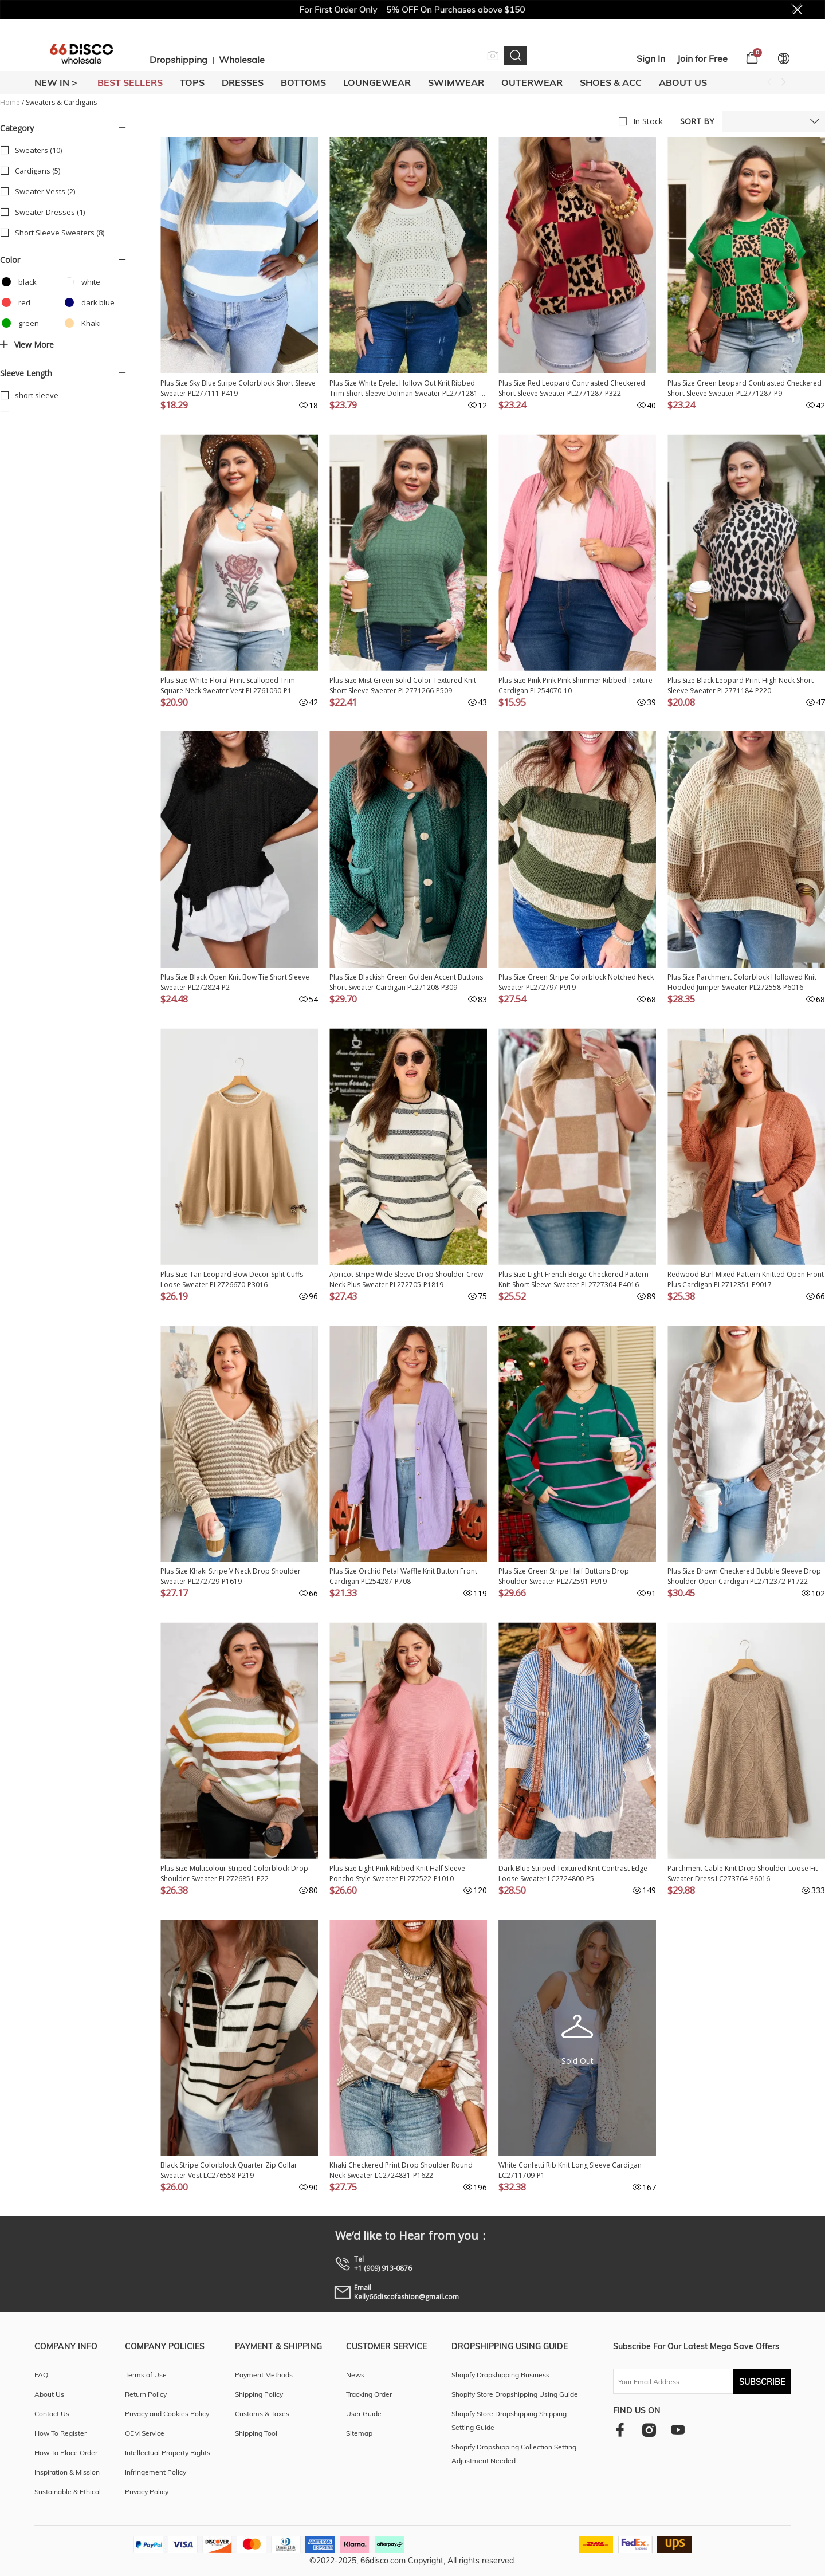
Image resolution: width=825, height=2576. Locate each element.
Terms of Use (146, 2374)
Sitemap (359, 2433)
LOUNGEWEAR (377, 82)
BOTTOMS (303, 82)
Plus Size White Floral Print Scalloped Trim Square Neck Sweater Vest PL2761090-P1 (227, 685)
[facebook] (620, 2429)
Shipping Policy (259, 2394)
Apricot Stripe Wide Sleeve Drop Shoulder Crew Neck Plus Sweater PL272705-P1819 (406, 1279)
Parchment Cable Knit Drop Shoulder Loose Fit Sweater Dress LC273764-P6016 (742, 1873)
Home (10, 102)
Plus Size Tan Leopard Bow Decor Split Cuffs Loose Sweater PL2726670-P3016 (231, 1279)
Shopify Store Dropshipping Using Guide (514, 2394)
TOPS (192, 82)
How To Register (60, 2433)
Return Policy (146, 2394)
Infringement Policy (155, 2472)
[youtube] (677, 2429)
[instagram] (649, 2429)
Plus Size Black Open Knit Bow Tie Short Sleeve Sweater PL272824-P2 (234, 982)
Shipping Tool (256, 2433)
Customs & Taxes (262, 2413)
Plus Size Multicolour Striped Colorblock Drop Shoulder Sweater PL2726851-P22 (234, 1873)
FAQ (41, 2374)
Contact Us (51, 2413)
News (355, 2374)
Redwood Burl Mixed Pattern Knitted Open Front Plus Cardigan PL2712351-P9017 (745, 1279)
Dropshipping (178, 59)
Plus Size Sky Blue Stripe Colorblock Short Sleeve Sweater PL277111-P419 (238, 388)
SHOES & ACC (611, 82)
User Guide (364, 2413)
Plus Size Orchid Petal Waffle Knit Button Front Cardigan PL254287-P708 (403, 1576)
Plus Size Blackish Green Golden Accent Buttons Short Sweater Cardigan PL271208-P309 (406, 982)
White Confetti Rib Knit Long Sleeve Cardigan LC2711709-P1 (570, 2170)
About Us (683, 82)
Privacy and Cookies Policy (167, 2413)
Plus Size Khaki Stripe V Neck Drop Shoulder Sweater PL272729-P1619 (230, 1576)
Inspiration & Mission (67, 2472)
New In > (55, 82)
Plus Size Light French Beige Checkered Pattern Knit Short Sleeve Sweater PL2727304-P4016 (573, 1279)
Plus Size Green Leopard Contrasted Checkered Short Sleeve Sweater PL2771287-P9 (744, 388)
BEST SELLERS (130, 82)
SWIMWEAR (456, 82)
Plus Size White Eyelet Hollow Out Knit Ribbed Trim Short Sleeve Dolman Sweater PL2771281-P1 (404, 388)
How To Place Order (65, 2452)
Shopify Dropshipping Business (500, 2374)
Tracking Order (369, 2394)
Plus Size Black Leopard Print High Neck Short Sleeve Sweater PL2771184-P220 (740, 685)
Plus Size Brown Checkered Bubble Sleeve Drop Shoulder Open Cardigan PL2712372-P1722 (744, 1576)
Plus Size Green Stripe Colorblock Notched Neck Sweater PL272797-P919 (576, 982)
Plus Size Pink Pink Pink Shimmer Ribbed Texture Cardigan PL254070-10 (575, 685)
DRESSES (243, 82)
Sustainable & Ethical (67, 2491)
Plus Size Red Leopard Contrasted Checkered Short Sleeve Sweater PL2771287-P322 (571, 388)
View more (27, 344)
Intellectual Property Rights (167, 2452)
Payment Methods (264, 2374)
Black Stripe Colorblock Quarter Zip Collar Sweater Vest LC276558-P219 (228, 2170)
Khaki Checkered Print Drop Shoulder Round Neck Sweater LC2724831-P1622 (401, 2170)
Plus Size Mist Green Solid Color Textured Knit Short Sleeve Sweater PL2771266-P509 (402, 685)
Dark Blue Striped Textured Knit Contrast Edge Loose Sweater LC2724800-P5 (572, 1873)
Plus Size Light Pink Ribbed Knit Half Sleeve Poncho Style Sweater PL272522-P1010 (397, 1873)
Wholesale (242, 59)
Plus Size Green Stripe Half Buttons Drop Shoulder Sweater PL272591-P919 (563, 1576)
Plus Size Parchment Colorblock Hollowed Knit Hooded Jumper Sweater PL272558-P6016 (741, 982)
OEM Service (144, 2433)
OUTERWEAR (532, 82)
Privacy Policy (146, 2491)
